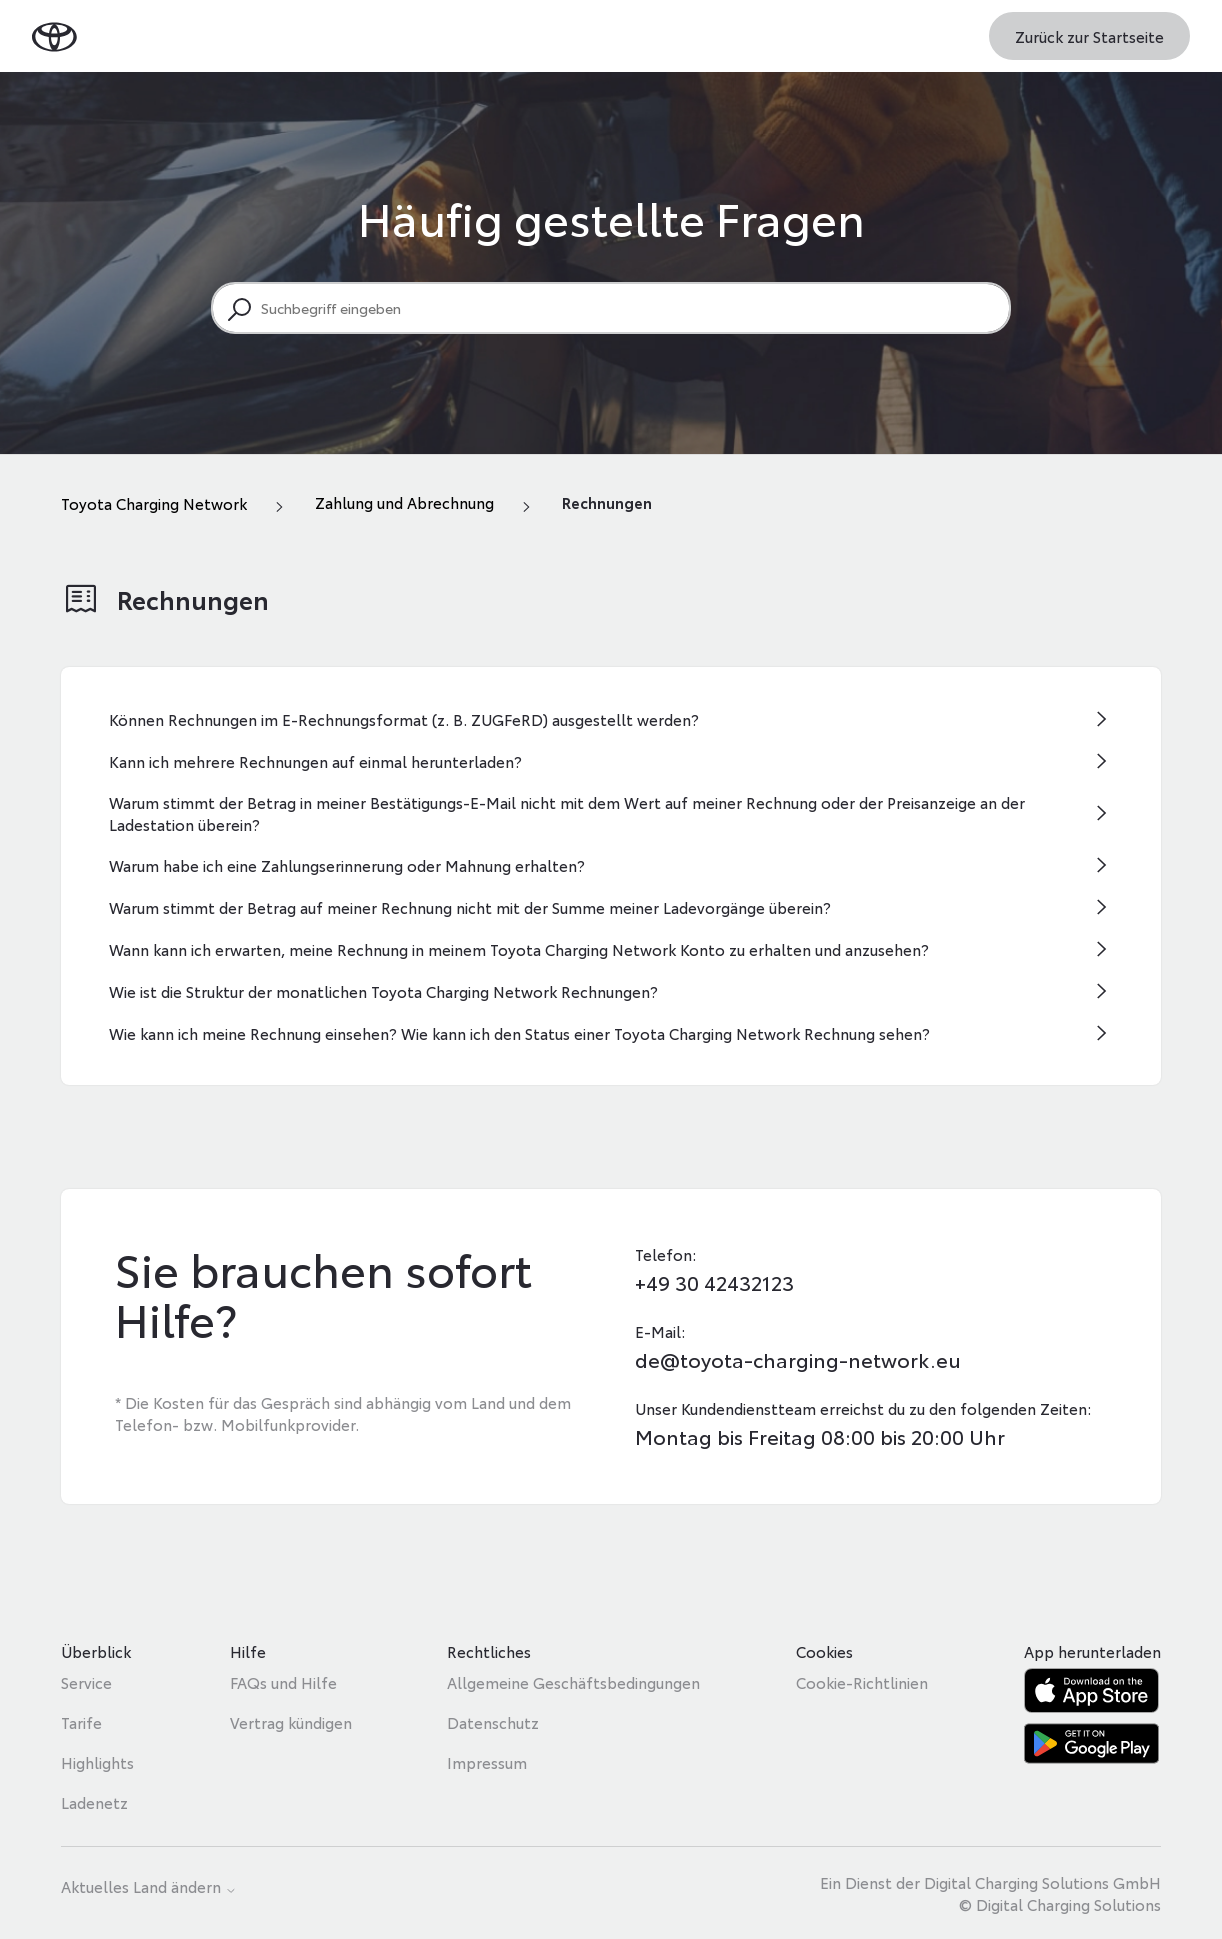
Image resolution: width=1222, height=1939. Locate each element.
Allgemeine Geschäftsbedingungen (573, 1682)
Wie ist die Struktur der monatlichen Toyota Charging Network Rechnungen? (383, 991)
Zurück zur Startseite (1089, 36)
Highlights (97, 1762)
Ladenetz (94, 1802)
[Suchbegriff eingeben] (611, 308)
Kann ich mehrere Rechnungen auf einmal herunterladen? (315, 761)
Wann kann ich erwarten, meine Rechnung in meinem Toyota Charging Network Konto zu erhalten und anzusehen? (519, 949)
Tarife (81, 1722)
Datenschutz (493, 1722)
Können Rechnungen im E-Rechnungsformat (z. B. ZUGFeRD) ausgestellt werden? (404, 719)
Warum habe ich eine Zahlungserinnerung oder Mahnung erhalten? (347, 865)
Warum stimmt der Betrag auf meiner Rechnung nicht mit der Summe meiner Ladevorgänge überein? (470, 907)
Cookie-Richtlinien (862, 1682)
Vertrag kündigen (291, 1722)
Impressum (487, 1762)
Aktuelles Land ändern (149, 1887)
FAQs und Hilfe (283, 1682)
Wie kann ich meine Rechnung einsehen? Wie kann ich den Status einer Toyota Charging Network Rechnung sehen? (519, 1033)
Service (86, 1682)
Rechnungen (607, 502)
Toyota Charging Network (154, 503)
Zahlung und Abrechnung (404, 502)
